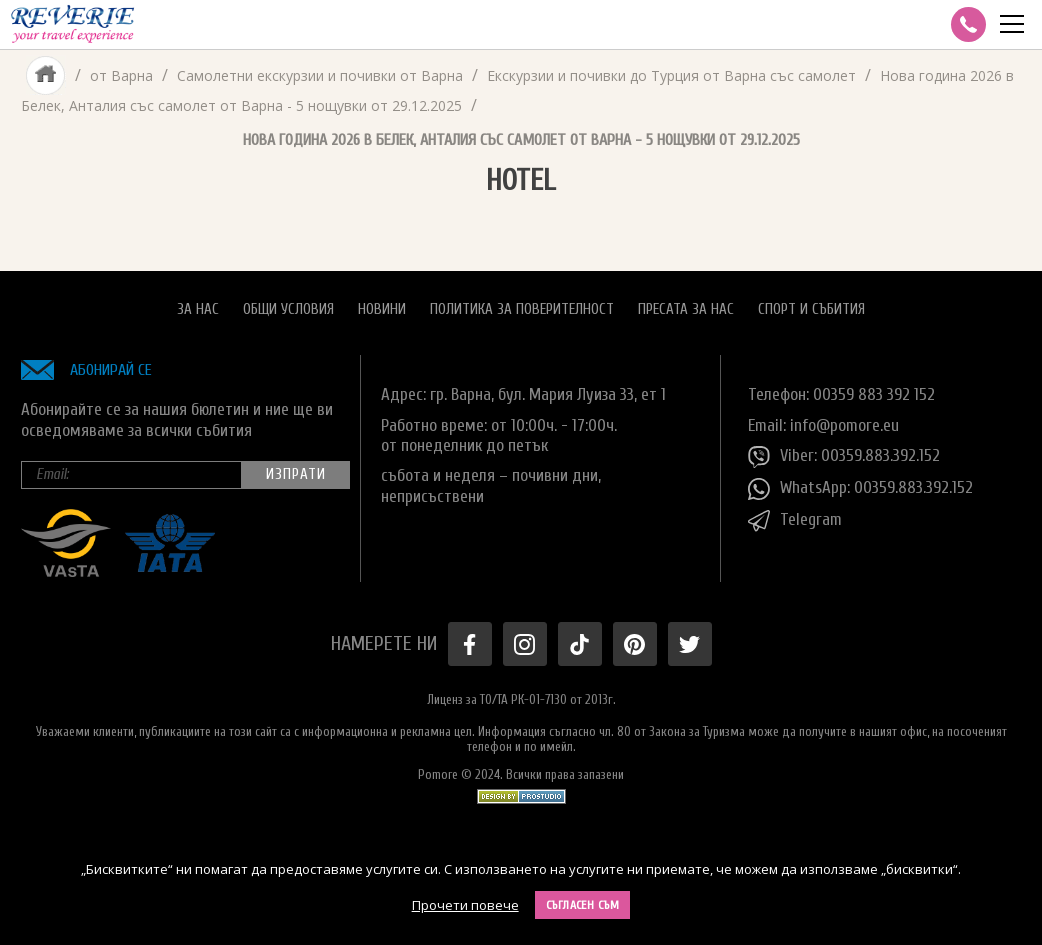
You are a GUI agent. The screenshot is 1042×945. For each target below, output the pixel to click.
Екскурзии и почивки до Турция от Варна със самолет (671, 75)
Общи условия (288, 309)
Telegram (795, 521)
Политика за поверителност (522, 309)
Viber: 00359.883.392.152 (844, 457)
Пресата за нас (686, 309)
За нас (198, 309)
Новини (382, 309)
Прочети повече (465, 905)
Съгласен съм (583, 905)
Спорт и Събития (811, 309)
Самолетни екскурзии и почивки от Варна (320, 75)
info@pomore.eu (844, 425)
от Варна (121, 75)
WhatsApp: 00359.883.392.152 (860, 489)
